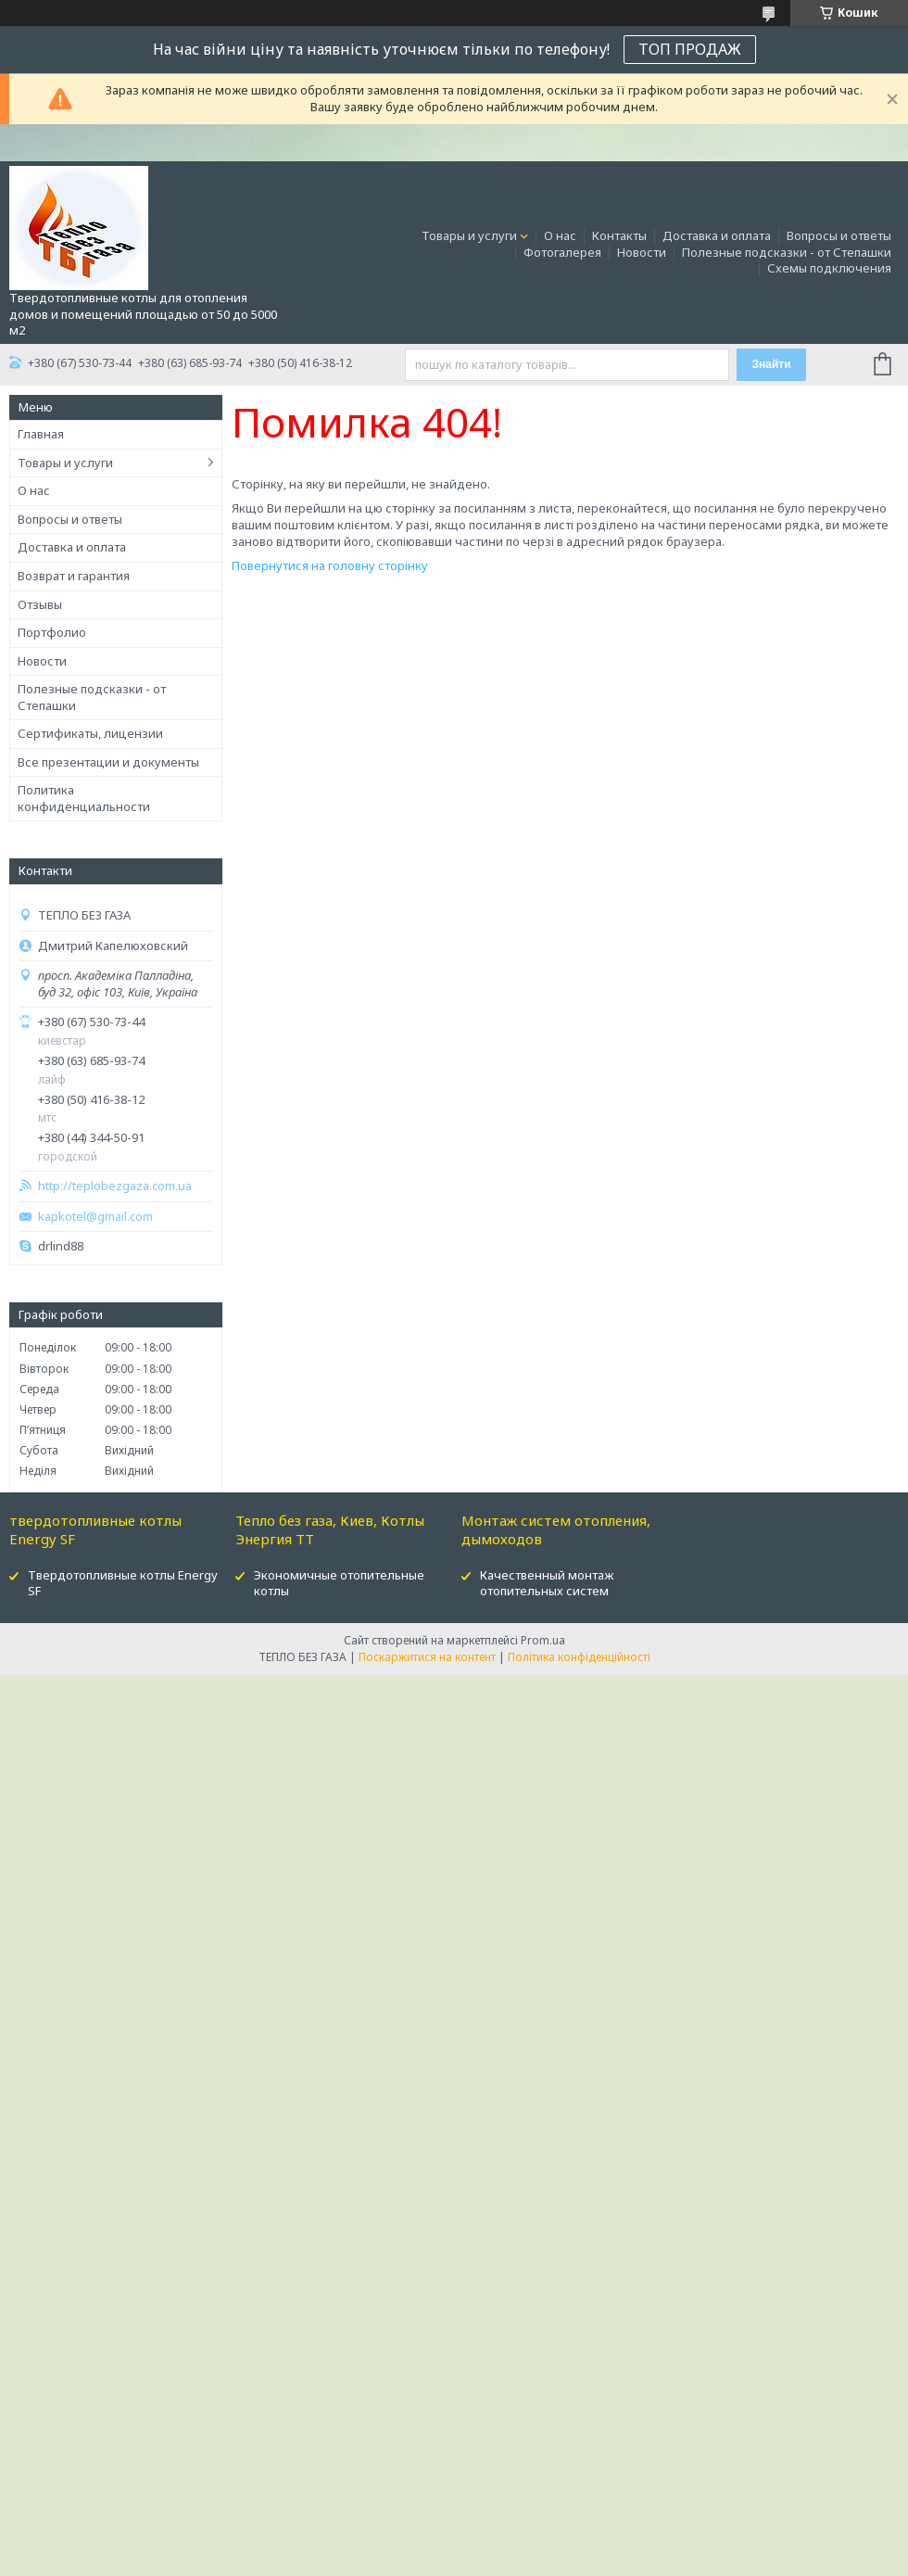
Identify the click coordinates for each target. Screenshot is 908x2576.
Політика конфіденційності (579, 1657)
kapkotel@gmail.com (95, 1217)
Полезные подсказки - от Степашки (786, 252)
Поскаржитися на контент (427, 1657)
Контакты (619, 235)
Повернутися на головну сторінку (330, 565)
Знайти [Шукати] (770, 364)
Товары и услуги (469, 235)
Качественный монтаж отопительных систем (546, 1583)
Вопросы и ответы (839, 235)
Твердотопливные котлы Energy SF (123, 1583)
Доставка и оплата (716, 235)
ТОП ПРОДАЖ (689, 49)
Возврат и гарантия (74, 575)
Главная (41, 433)
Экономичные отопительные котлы (339, 1583)
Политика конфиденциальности (84, 798)
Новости (641, 252)
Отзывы (40, 604)
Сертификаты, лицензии (90, 733)
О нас (560, 235)
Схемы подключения (829, 268)
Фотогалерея (562, 252)
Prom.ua (543, 1640)
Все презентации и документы (108, 762)
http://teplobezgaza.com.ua (115, 1186)
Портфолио (52, 632)
